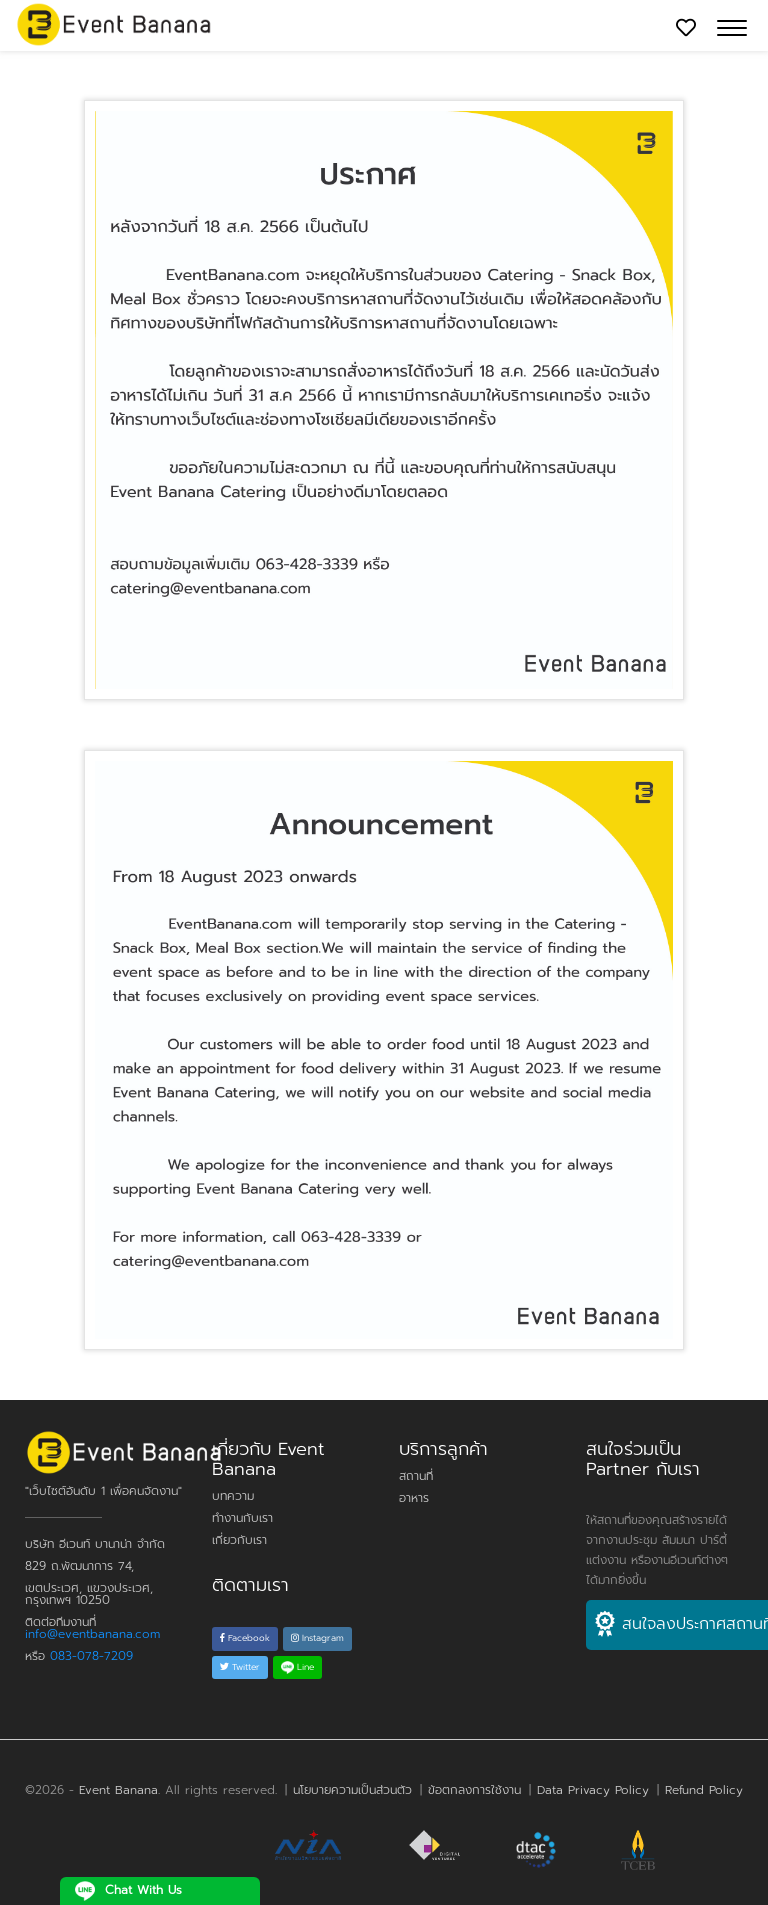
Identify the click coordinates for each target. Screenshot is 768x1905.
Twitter (240, 1667)
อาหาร (414, 1498)
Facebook (245, 1638)
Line (297, 1667)
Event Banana (118, 1790)
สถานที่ (416, 1476)
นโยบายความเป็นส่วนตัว (352, 1790)
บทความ (233, 1496)
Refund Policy (704, 1790)
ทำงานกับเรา (242, 1518)
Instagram (317, 1638)
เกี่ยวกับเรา (239, 1540)
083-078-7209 (91, 1656)
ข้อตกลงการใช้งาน (474, 1790)
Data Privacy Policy (593, 1790)
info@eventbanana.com (92, 1634)
